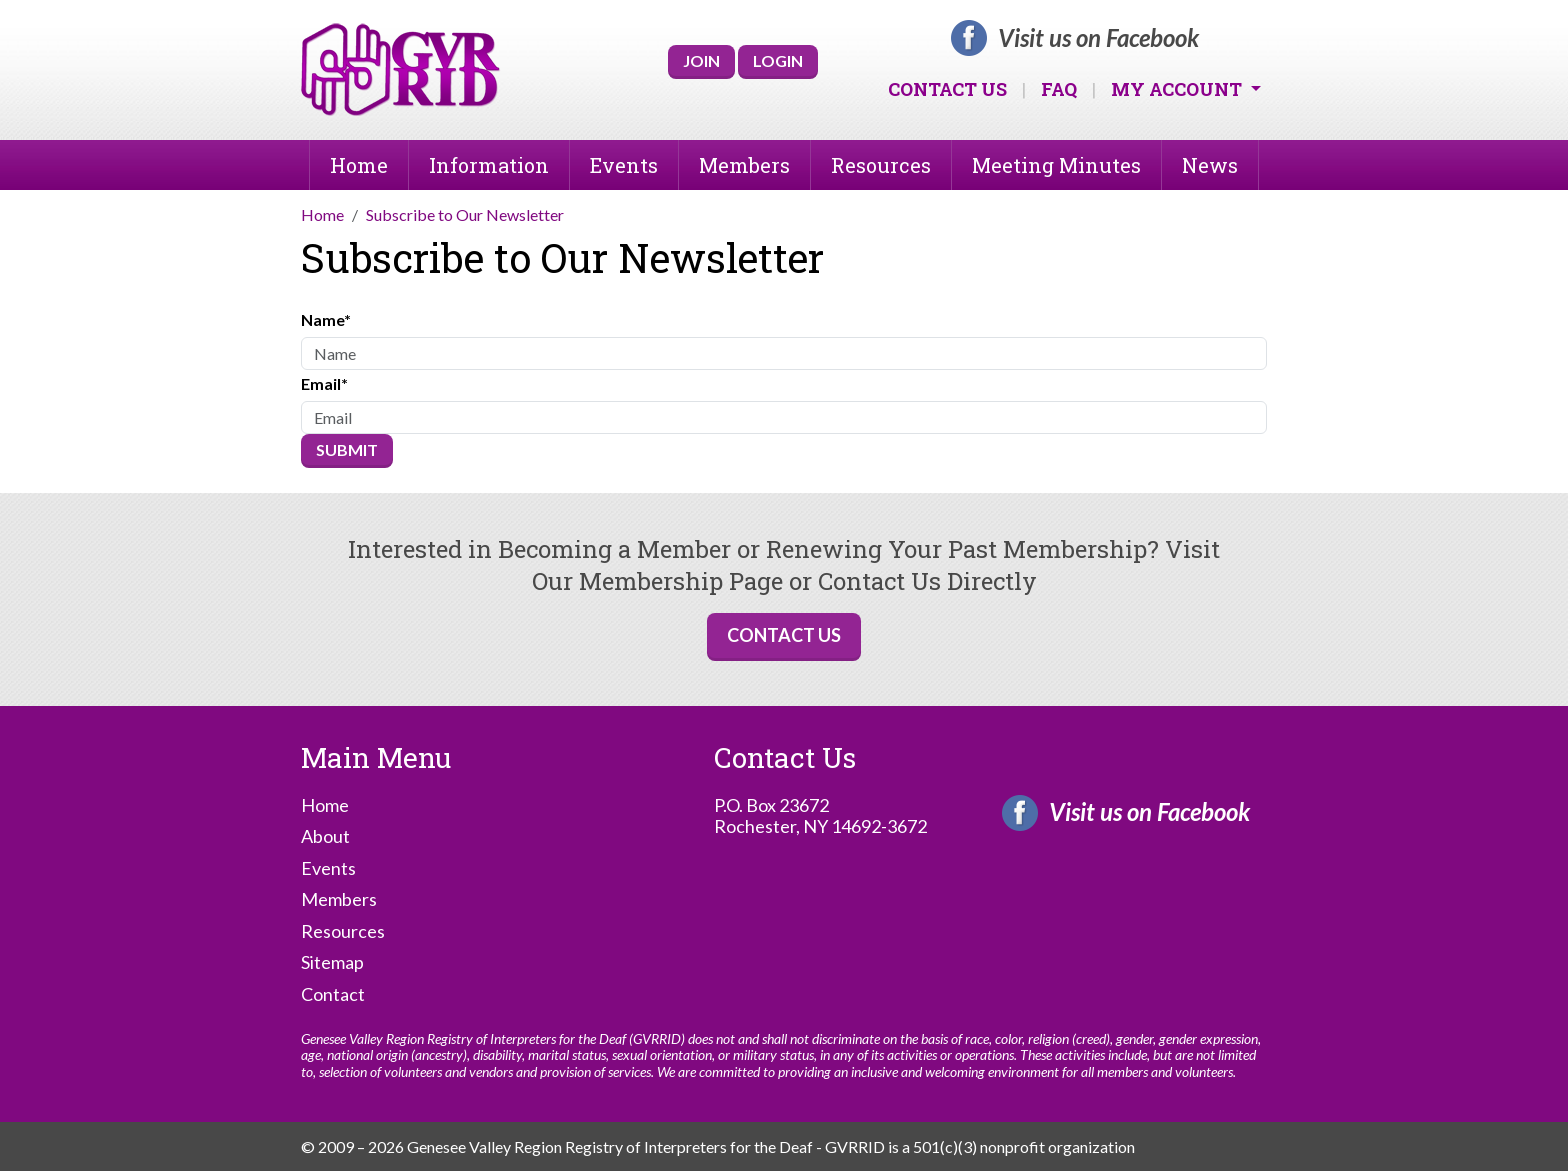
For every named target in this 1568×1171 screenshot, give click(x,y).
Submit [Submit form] (347, 449)
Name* (326, 319)
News (1210, 165)
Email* (324, 383)
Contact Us (947, 89)
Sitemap (332, 962)
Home (359, 165)
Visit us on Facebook (1098, 38)
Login (778, 60)
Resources (881, 165)
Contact (333, 994)
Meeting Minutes (1056, 165)
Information (489, 165)
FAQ (1059, 89)
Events (624, 165)
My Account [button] (1178, 89)
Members (744, 165)
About (325, 836)
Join (701, 60)
